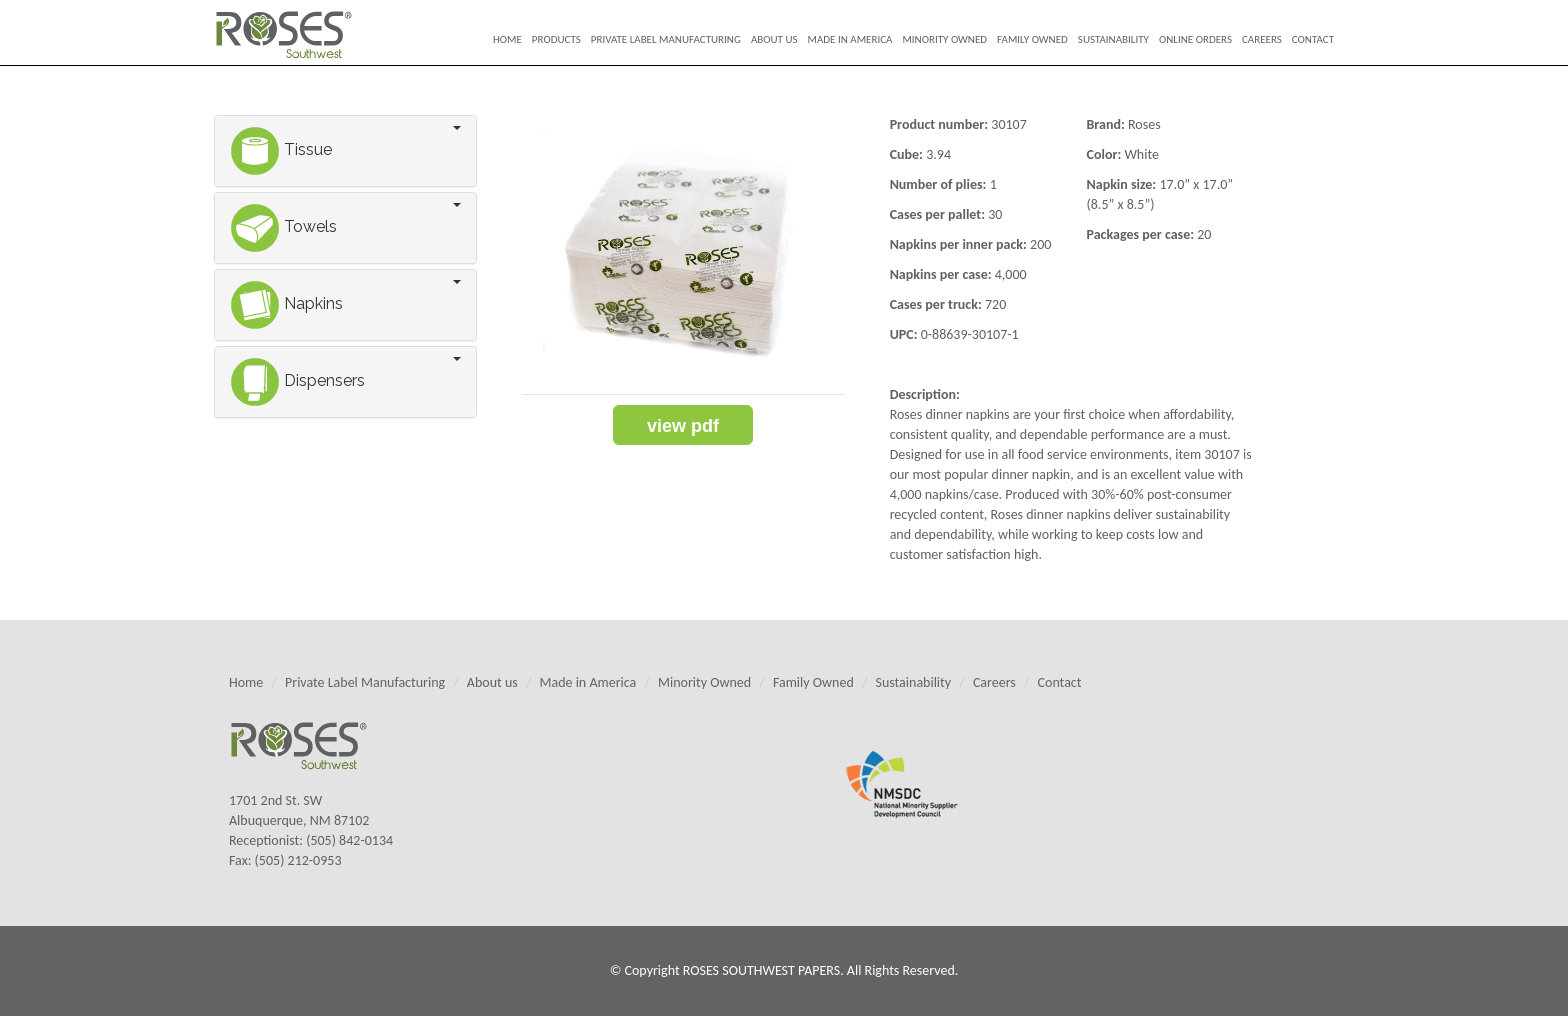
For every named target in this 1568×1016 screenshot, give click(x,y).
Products (556, 39)
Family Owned (1032, 39)
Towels (283, 226)
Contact (1313, 39)
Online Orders (1195, 39)
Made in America (850, 39)
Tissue (281, 149)
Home (507, 39)
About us (774, 39)
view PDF (683, 426)
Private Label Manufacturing (666, 39)
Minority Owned (944, 39)
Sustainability (1113, 39)
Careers (1262, 39)
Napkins (286, 303)
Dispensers (297, 380)
